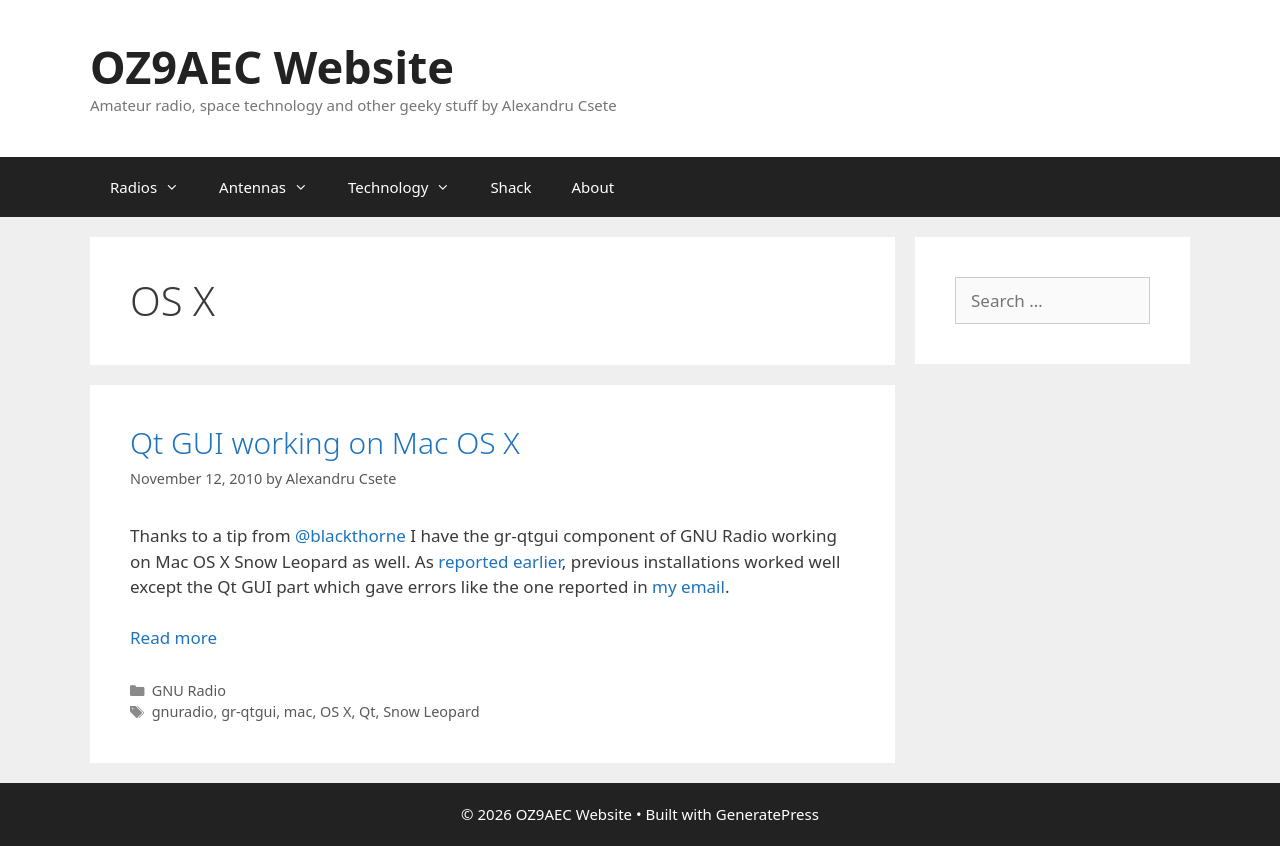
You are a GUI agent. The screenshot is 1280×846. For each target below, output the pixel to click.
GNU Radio (189, 690)
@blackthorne (350, 535)
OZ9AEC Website (272, 66)
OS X (335, 711)
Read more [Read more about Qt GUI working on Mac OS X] (173, 637)
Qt (367, 711)
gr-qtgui (248, 711)
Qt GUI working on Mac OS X (325, 442)
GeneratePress (767, 814)
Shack (510, 187)
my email (688, 586)
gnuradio (183, 711)
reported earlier (499, 561)
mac (298, 711)
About (593, 187)
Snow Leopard (431, 711)
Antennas (273, 187)
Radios (154, 187)
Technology (409, 187)
